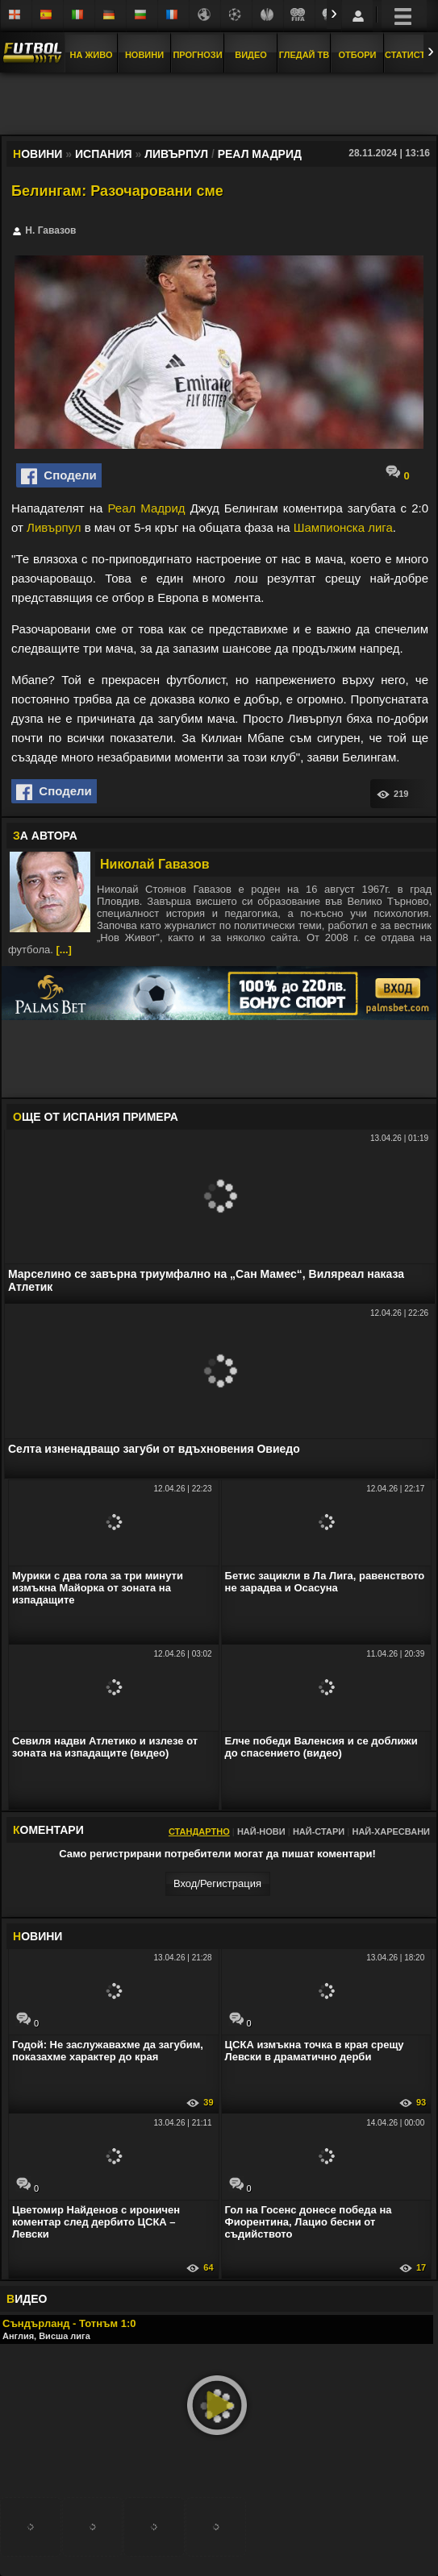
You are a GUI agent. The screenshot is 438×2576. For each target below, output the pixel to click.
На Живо (90, 55)
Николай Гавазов (155, 864)
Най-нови (261, 1831)
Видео (251, 55)
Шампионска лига (343, 527)
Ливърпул (54, 527)
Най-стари (318, 1831)
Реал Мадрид (146, 508)
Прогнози (197, 55)
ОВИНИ (37, 1936)
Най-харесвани (391, 1831)
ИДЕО (26, 2298)
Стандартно (199, 1831)
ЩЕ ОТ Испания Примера (95, 1116)
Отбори (358, 55)
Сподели (59, 476)
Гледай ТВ (304, 55)
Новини (144, 55)
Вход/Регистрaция (217, 1883)
